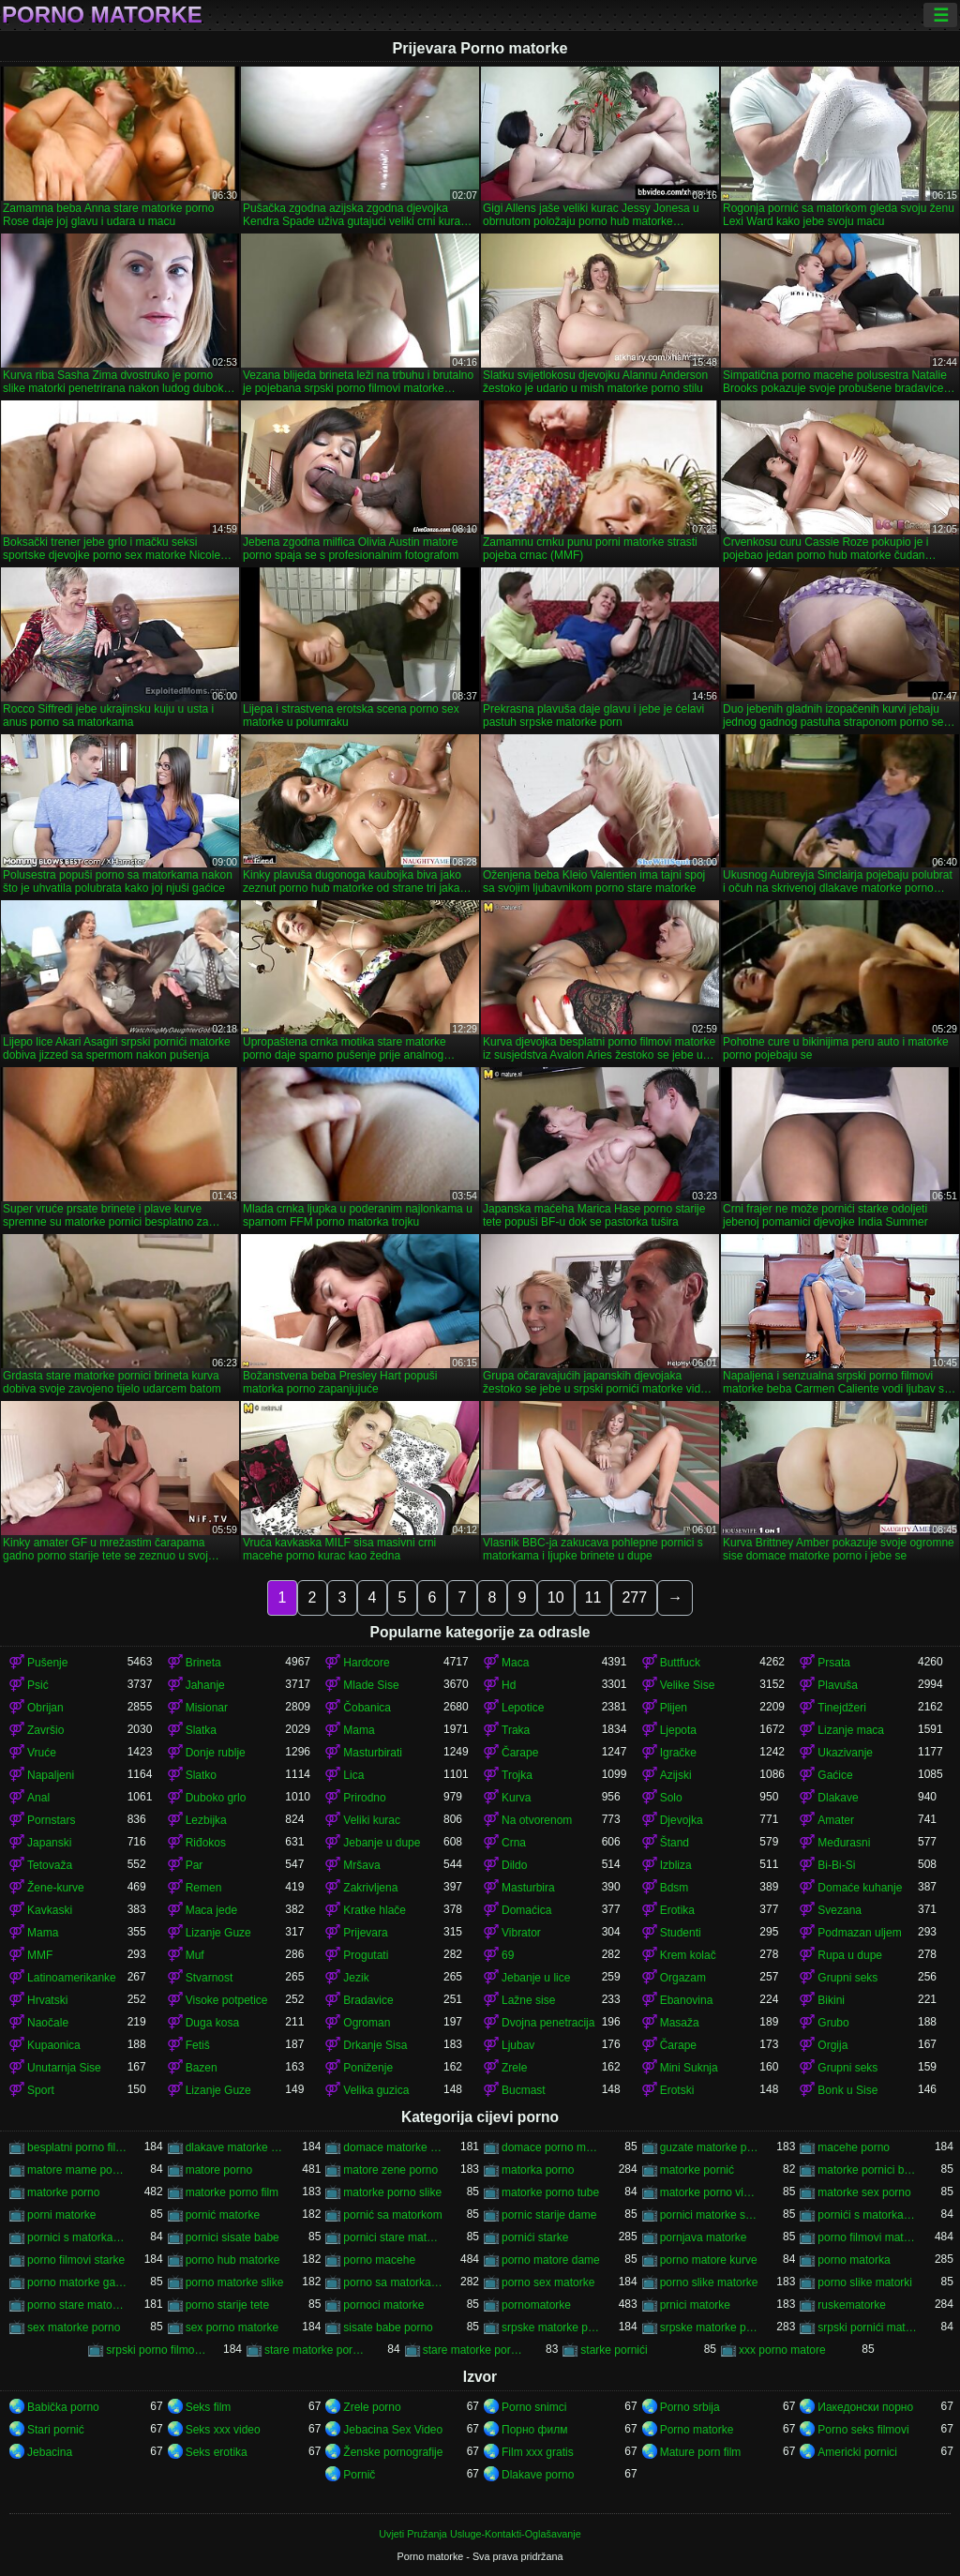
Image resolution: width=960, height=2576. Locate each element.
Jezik (355, 1977)
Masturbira (528, 1887)
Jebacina (49, 2452)
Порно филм (534, 2429)
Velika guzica (376, 2090)
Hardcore (366, 1662)
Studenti (680, 1932)
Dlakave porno (538, 2474)
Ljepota (678, 1730)
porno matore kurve (709, 2260)
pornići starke (535, 2237)
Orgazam (683, 1977)
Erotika (677, 1910)
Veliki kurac (371, 1820)
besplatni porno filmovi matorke (77, 2147)
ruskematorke (852, 2305)
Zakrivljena (370, 1887)
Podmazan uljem (859, 1932)
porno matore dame (551, 2260)
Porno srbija (690, 2407)
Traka (516, 1730)
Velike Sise (687, 1685)
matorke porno (63, 2192)
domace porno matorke (552, 2147)
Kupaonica (54, 2045)
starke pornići (613, 2350)
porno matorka (854, 2260)
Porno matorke (102, 15)
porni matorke (61, 2215)
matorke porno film (232, 2192)
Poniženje (368, 2067)
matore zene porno (390, 2170)
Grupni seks (848, 1977)
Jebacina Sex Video (392, 2429)
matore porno (219, 2170)
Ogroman (366, 2022)
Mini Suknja (689, 2067)
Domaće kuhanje (860, 1887)
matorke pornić (697, 2170)
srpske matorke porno (710, 2327)
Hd (509, 1685)
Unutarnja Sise (64, 2067)
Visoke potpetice (227, 2000)
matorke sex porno (864, 2192)
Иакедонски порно (865, 2407)
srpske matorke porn (552, 2327)
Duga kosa (212, 2022)
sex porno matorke (232, 2327)
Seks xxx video (223, 2429)
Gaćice (835, 1775)
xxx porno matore (782, 2350)
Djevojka (681, 1820)
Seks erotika (217, 2452)
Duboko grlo (216, 1797)
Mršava (361, 1865)
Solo (671, 1797)
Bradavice (368, 2000)
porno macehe (379, 2260)
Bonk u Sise (848, 2090)
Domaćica (526, 1910)
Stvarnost (209, 1977)
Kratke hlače (374, 1910)
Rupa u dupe (850, 1955)
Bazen (202, 2067)
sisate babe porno (387, 2327)
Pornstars (51, 1820)
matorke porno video (710, 2192)
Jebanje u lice (536, 1977)
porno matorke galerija (77, 2282)
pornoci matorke (383, 2305)
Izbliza (676, 1865)
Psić (38, 1685)
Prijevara (365, 1932)
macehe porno (854, 2147)
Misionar (207, 1707)
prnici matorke (695, 2305)
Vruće (41, 1752)
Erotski (677, 2090)
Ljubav (518, 2045)
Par (194, 1865)
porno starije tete (227, 2305)
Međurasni (844, 1842)
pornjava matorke (703, 2237)
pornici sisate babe (232, 2237)
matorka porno (538, 2170)
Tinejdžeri (842, 1707)
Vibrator (521, 1932)
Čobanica (367, 1707)
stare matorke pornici (314, 2350)
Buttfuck (680, 1662)
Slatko (201, 1775)
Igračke (678, 1752)
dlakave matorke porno (236, 2147)
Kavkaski (49, 1910)
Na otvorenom (537, 1820)
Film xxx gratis (538, 2452)
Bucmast (524, 2090)
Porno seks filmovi (863, 2429)
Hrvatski (47, 2000)
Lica (353, 1775)
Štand (674, 1842)
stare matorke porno (473, 2350)
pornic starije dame (549, 2215)
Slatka (201, 1730)
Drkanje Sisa (375, 2045)
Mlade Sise (370, 1685)
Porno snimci (534, 2407)
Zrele (514, 2067)
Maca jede (211, 1910)
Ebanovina (686, 2000)
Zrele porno (371, 2407)
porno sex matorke (548, 2282)
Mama (358, 1730)
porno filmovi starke (76, 2260)
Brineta (203, 1662)
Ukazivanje (845, 1752)
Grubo (833, 2022)
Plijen (673, 1707)
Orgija (833, 2045)
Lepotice (523, 1707)
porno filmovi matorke (868, 2237)
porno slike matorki (865, 2282)
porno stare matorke (77, 2305)
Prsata (834, 1662)
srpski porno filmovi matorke (156, 2350)
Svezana (840, 1910)
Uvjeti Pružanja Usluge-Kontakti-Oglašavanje (479, 2533)
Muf (195, 1955)
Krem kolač (688, 1955)
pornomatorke (536, 2305)
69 (508, 1955)
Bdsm (674, 1887)
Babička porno (63, 2407)
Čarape (520, 1752)
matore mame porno (77, 2170)
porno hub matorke (233, 2260)
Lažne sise (528, 2000)
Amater (836, 1820)
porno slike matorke (709, 2282)
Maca (515, 1662)
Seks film (209, 2407)
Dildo (514, 1865)
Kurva (516, 1797)
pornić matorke (223, 2215)
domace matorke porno (393, 2147)
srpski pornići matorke (868, 2327)
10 (556, 1597)
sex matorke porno (73, 2327)
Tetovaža (49, 1865)
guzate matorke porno (710, 2147)
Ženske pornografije (392, 2452)
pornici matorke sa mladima (710, 2215)
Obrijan (45, 1707)
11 (593, 1597)
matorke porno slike (392, 2192)
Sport (40, 2090)
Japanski (49, 1842)
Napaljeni (50, 1775)
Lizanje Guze (218, 1932)
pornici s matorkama (77, 2237)
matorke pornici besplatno (868, 2170)
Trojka (517, 1775)
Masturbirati (372, 1752)
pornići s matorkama (868, 2215)
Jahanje (205, 1685)
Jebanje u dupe (381, 1842)
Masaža (679, 2022)
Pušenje (47, 1662)
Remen (204, 1887)
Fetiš (198, 2045)
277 (634, 1597)
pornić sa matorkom (392, 2215)
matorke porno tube (550, 2192)
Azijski (676, 1775)
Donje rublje (216, 1752)
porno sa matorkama (393, 2282)
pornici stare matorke (393, 2237)
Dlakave (838, 1797)
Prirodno (364, 1797)
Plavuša (838, 1685)
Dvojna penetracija (548, 2022)
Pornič (359, 2474)
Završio (45, 1730)
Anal (38, 1797)
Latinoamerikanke (71, 1977)
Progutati (365, 1955)
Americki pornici (857, 2452)
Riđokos (206, 1842)
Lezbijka (206, 1820)
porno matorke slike (235, 2282)
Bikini (831, 2000)
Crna (514, 1842)
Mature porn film (701, 2452)
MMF (39, 1955)
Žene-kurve (55, 1887)
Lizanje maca (851, 1730)
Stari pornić (55, 2429)
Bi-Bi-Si (836, 1865)
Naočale (47, 2022)
